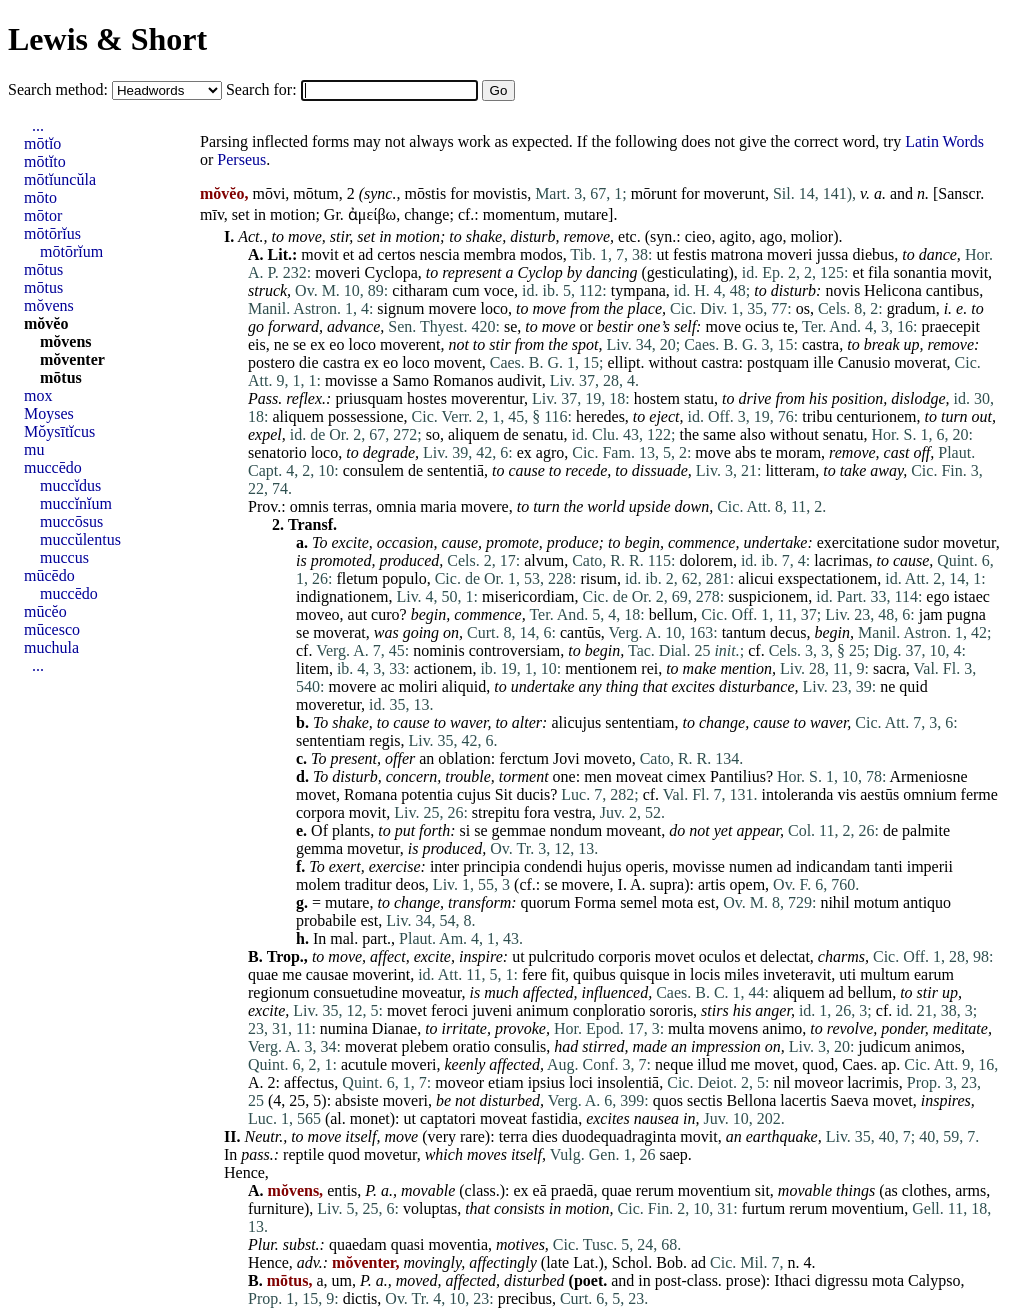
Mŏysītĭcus (59, 431)
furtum (764, 1208)
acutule (364, 1064)
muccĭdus (70, 485)
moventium (714, 1190)
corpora (320, 812)
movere (452, 308)
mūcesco (52, 629)
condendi (553, 866)
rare (472, 1136)
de (511, 434)
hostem (657, 398)
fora (537, 812)
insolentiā (628, 1082)
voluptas (430, 1208)
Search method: (60, 89)
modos (541, 254)
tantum (744, 632)
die (309, 362)
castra (820, 344)
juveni (492, 1010)
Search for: (263, 89)
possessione (366, 416)
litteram (790, 470)
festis (690, 254)
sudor (921, 542)
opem (748, 884)
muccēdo (53, 467)
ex (317, 344)
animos (938, 1046)
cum (466, 290)
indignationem (342, 596)
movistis (500, 193)
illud (711, 1064)
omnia (396, 506)
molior (811, 236)
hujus (604, 866)
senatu (543, 434)
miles (741, 974)
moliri (418, 686)
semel (638, 902)
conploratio (609, 1010)
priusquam (369, 398)
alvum (544, 560)
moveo (318, 614)
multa (686, 1028)
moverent (410, 344)
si (465, 830)
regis (384, 740)
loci (581, 1082)
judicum (884, 1046)
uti (847, 974)
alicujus (576, 722)
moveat (639, 776)
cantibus (952, 290)
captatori (448, 1118)
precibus (525, 1298)
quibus (594, 974)
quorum (546, 902)
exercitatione (858, 542)
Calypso (934, 1280)
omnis (309, 506)
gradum (911, 308)
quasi (408, 1244)
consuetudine (355, 992)
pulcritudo (562, 956)
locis (705, 974)
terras (351, 506)
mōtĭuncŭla (60, 179)
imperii (930, 866)
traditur (367, 884)
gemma (319, 848)
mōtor (43, 215)
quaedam (358, 1244)
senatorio (277, 452)
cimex (686, 776)
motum (876, 902)
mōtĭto (45, 161)
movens (734, 1028)
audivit (519, 380)
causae (327, 974)
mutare (586, 214)
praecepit (950, 326)
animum (542, 1010)
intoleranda (797, 794)
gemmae (519, 830)
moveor (459, 1082)
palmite (926, 830)
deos (410, 884)
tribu (817, 416)
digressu (841, 1280)
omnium (929, 794)
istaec (971, 596)
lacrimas (841, 560)
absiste (357, 1100)
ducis (533, 794)
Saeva (850, 1100)
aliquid (464, 686)
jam (931, 614)
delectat (785, 956)
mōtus (43, 269)
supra (667, 884)
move (305, 236)
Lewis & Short (107, 39)
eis (257, 344)
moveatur (432, 992)
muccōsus (71, 521)
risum (598, 578)
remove (587, 236)
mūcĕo (45, 611)
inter (444, 866)
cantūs (580, 632)
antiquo (927, 902)
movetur (969, 542)
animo (782, 1028)
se (510, 326)
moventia (458, 1244)
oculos (720, 956)
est (706, 902)
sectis (705, 1100)
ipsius (546, 1082)
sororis (672, 1010)
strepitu (496, 812)
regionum (278, 992)
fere (534, 974)
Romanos (463, 380)
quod (818, 1064)
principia (491, 866)
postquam (778, 362)
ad (365, 254)
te (789, 326)
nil (781, 1082)
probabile (326, 920)
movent (458, 362)
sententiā (455, 470)
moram (798, 452)
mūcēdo (49, 575)
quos (668, 1100)
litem (312, 668)
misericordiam (528, 596)
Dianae (394, 1028)
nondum (576, 830)
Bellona (752, 1100)
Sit (504, 794)
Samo (410, 380)
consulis (520, 1046)
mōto (40, 197)
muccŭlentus (80, 539)
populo (404, 578)
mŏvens (49, 305)
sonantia (919, 272)
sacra (889, 668)
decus (788, 632)
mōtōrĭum (71, 251)
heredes (600, 416)
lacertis (803, 1100)
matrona (737, 254)
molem (318, 884)
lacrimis (873, 1082)
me (292, 974)
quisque (645, 974)
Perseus (241, 159)
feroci (449, 1010)
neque (674, 1064)
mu (34, 449)
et (349, 254)
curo (385, 614)
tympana (638, 290)
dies (545, 1136)
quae (263, 974)
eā (540, 1190)
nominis (439, 650)
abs (745, 452)
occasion (405, 542)
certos (396, 254)
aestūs (879, 794)
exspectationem (828, 578)
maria (438, 506)
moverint (381, 974)
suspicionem (768, 596)
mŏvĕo (46, 323)
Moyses (49, 413)
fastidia (554, 1118)
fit (558, 974)
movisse (351, 380)
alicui (756, 578)
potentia (427, 794)
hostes (427, 398)
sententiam (639, 722)
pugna (966, 614)
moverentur (487, 398)
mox (38, 395)
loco (494, 308)
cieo (698, 236)
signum (400, 308)
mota (677, 902)
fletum (357, 578)
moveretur (328, 704)
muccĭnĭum (76, 503)
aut (358, 614)
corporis (624, 956)
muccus (64, 557)
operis (644, 866)
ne (281, 344)
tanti (888, 866)
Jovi (566, 758)
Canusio (864, 362)
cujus (474, 794)
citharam (420, 290)
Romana (370, 794)
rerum (655, 1190)
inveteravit (797, 974)
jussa (832, 254)
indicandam (833, 866)
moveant (633, 830)
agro (550, 452)
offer (400, 758)
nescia (440, 254)
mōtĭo (42, 143)
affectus (309, 1082)
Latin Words (944, 141)
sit (762, 1190)
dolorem (706, 560)
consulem (373, 470)
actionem (443, 668)
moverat (920, 362)
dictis (360, 1298)
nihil (834, 902)
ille (823, 362)
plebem (424, 1046)
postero (271, 362)
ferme (979, 794)
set (241, 214)
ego (937, 596)
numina (344, 1028)
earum (934, 974)
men (598, 776)
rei (649, 668)
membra (490, 254)
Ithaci (792, 1280)
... (38, 125)
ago (770, 236)
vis (846, 794)
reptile (303, 1154)
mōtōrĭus (52, 233)
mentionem (601, 668)
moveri (789, 254)
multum (885, 974)
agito (735, 236)
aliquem (298, 416)
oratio (471, 1046)
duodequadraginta (619, 1136)
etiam (506, 1082)
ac (387, 686)
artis (712, 884)
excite (349, 542)
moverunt (734, 193)
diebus (873, 254)
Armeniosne (928, 776)
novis (842, 290)
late (557, 1262)
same (719, 434)
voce (499, 290)
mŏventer (72, 359)
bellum (671, 614)
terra (513, 1136)
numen (751, 866)
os (803, 308)
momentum (519, 214)
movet (316, 794)
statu (699, 398)
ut (662, 254)
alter (527, 722)
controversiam (515, 650)
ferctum (524, 758)
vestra (573, 812)
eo (336, 344)
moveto (608, 758)
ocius (762, 326)
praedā (572, 1190)
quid (913, 686)
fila (878, 272)
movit (319, 254)
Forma (595, 902)
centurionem (877, 416)
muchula (51, 647)
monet (370, 1118)
